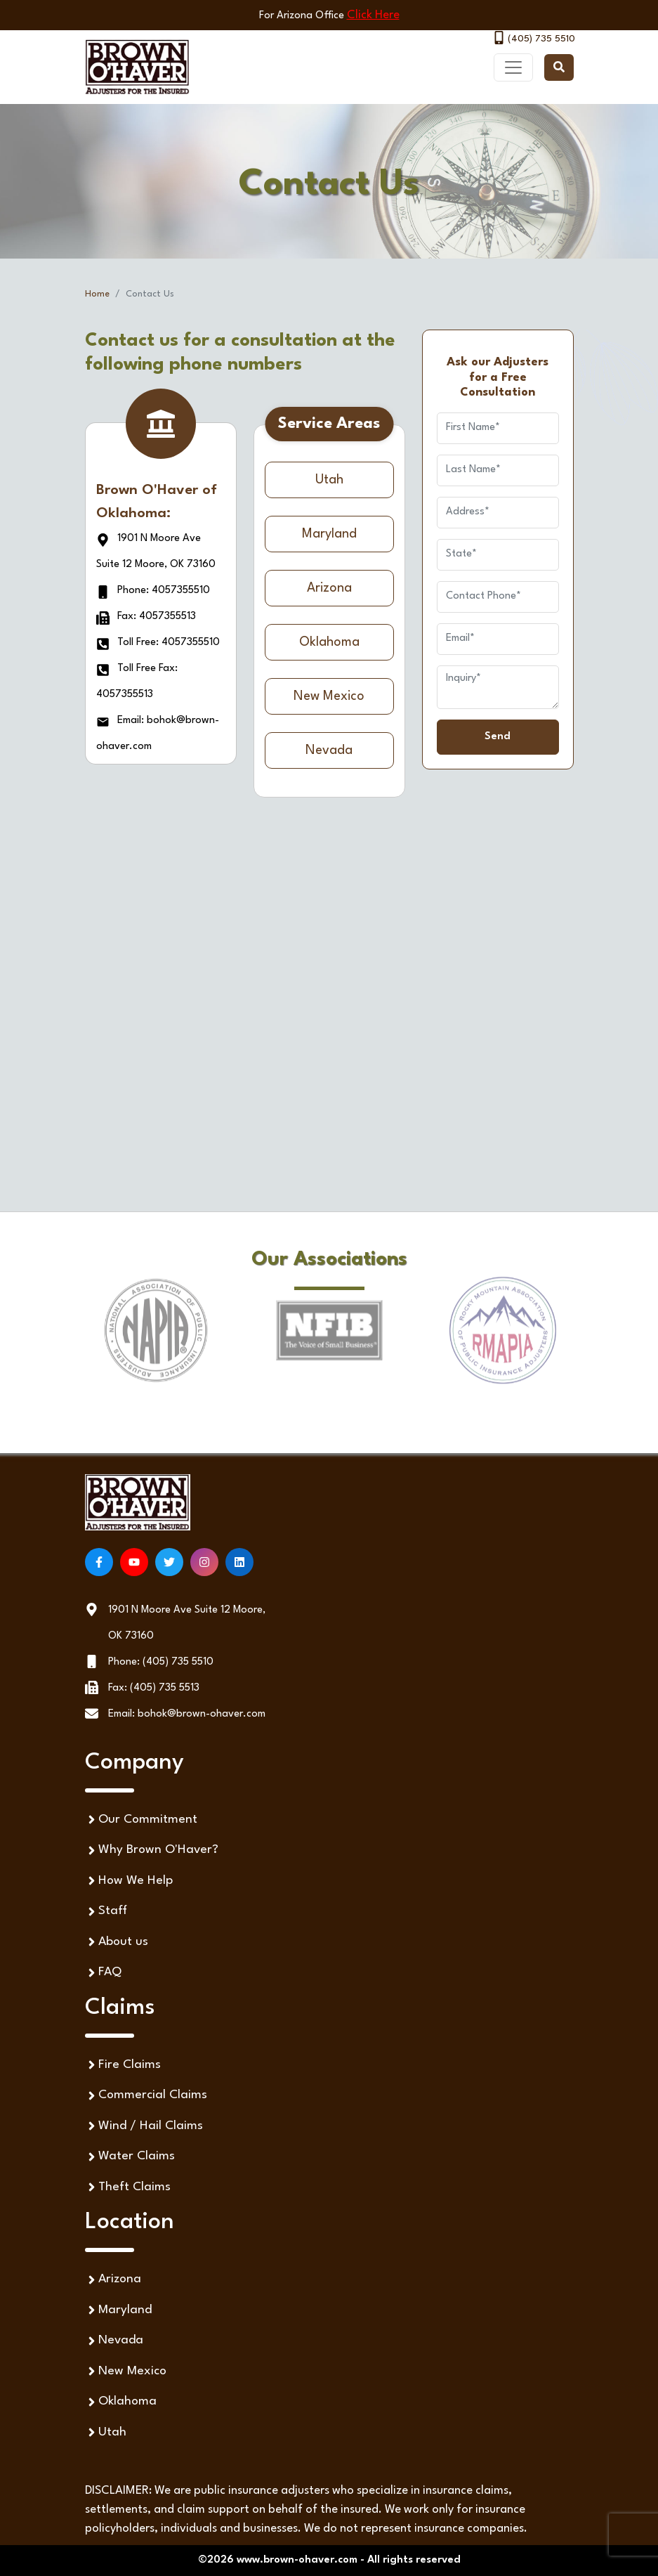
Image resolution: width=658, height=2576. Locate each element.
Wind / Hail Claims (144, 2126)
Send (498, 736)
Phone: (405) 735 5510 (160, 1662)
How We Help (129, 1880)
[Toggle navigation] (513, 67)
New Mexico (329, 696)
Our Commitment (141, 1819)
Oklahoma (329, 642)
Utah (329, 480)
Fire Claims (123, 2064)
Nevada (329, 750)
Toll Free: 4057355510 (158, 642)
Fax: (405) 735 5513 (153, 1688)
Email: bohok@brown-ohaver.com (186, 1714)
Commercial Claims (146, 2095)
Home (97, 294)
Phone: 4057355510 (153, 590)
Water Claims (130, 2157)
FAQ (103, 1972)
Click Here (373, 15)
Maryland (329, 534)
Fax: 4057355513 (146, 616)
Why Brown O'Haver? (151, 1850)
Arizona (329, 588)
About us (116, 1942)
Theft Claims (128, 2187)
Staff (106, 1911)
